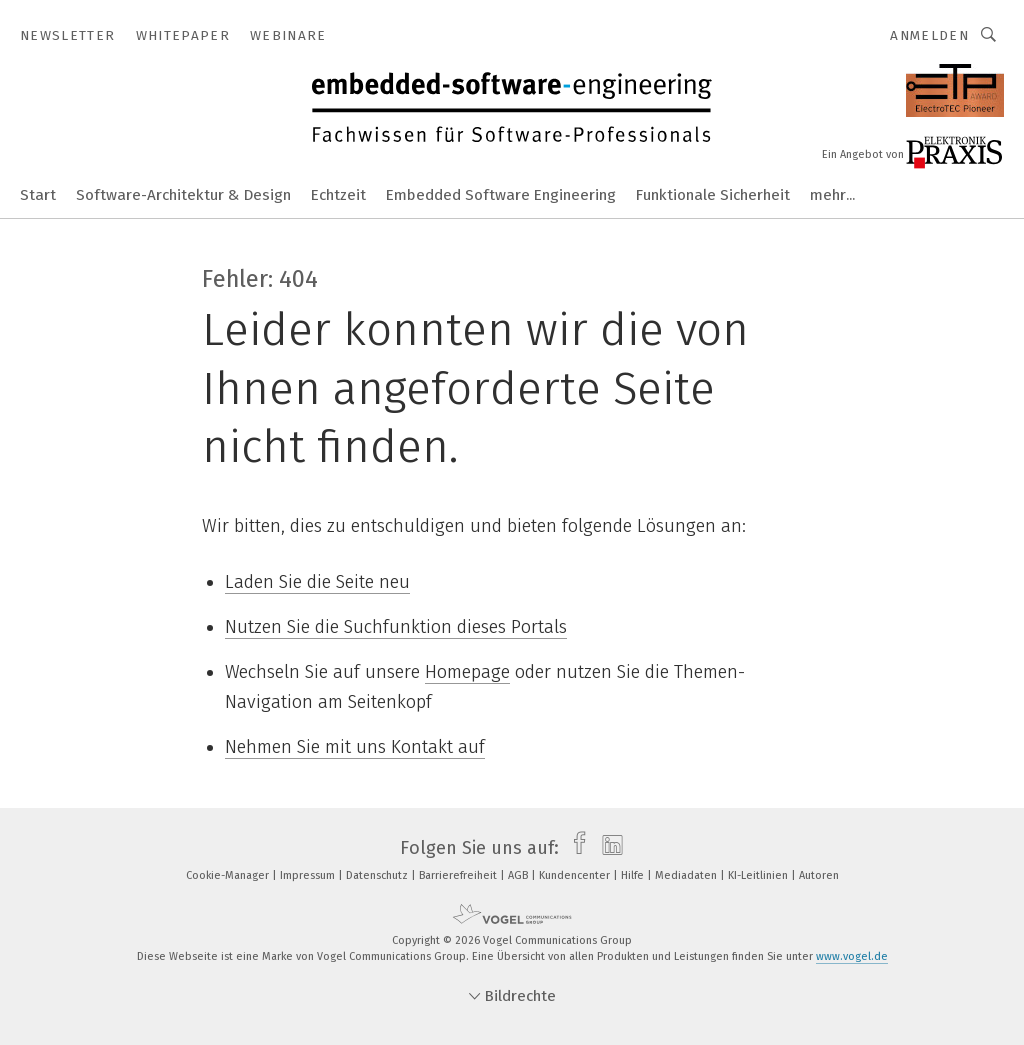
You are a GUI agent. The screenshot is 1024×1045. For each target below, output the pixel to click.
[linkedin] (607, 848)
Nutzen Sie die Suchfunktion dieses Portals (396, 627)
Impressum (309, 875)
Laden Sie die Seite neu (317, 582)
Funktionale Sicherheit (713, 195)
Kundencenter (576, 875)
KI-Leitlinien (759, 875)
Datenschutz (378, 875)
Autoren (819, 875)
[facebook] (574, 848)
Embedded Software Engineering (501, 195)
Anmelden (929, 35)
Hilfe (634, 875)
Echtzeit (338, 195)
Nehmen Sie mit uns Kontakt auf (355, 747)
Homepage (467, 672)
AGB (519, 875)
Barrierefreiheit (459, 875)
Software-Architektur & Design (183, 195)
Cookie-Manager (229, 875)
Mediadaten (687, 875)
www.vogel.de (852, 956)
